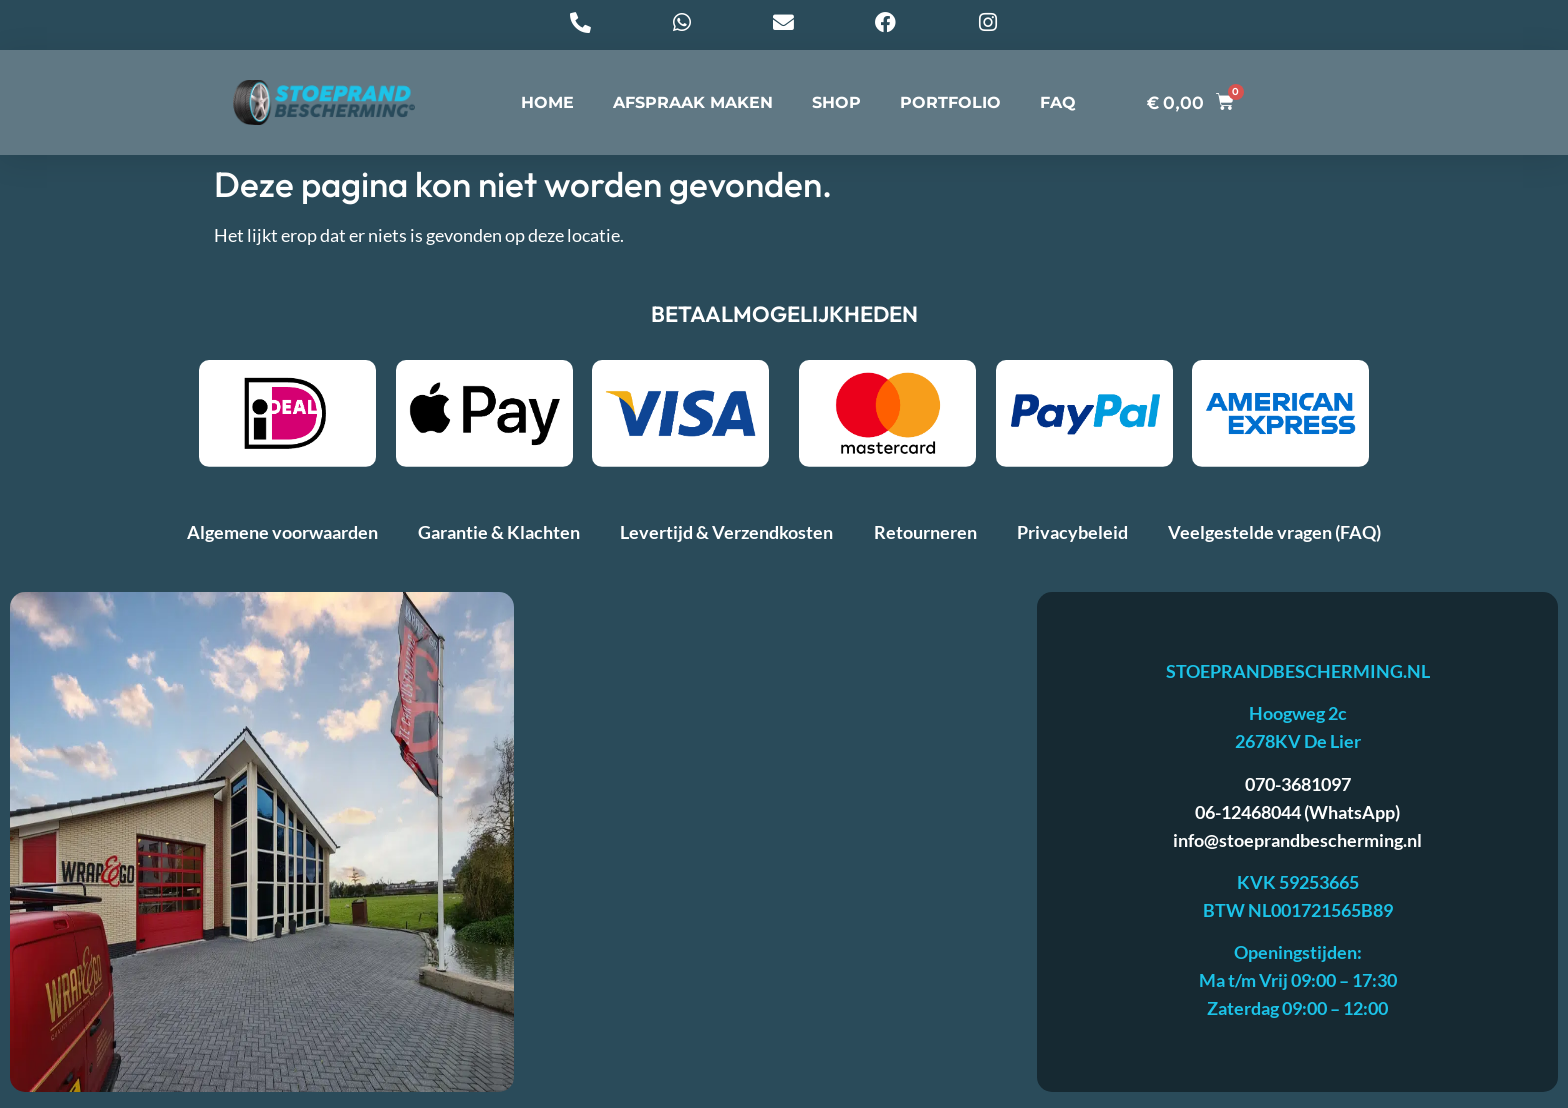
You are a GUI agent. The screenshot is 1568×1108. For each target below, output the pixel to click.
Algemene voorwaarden (282, 538)
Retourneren (925, 538)
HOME (547, 108)
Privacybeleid (1072, 538)
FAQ (1058, 108)
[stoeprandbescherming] (776, 848)
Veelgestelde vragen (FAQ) (1274, 538)
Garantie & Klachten (499, 538)
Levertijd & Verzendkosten (726, 538)
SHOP (836, 108)
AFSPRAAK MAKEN (693, 108)
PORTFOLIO (950, 108)
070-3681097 (1298, 790)
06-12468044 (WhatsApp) (1297, 818)
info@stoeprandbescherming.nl (1297, 846)
